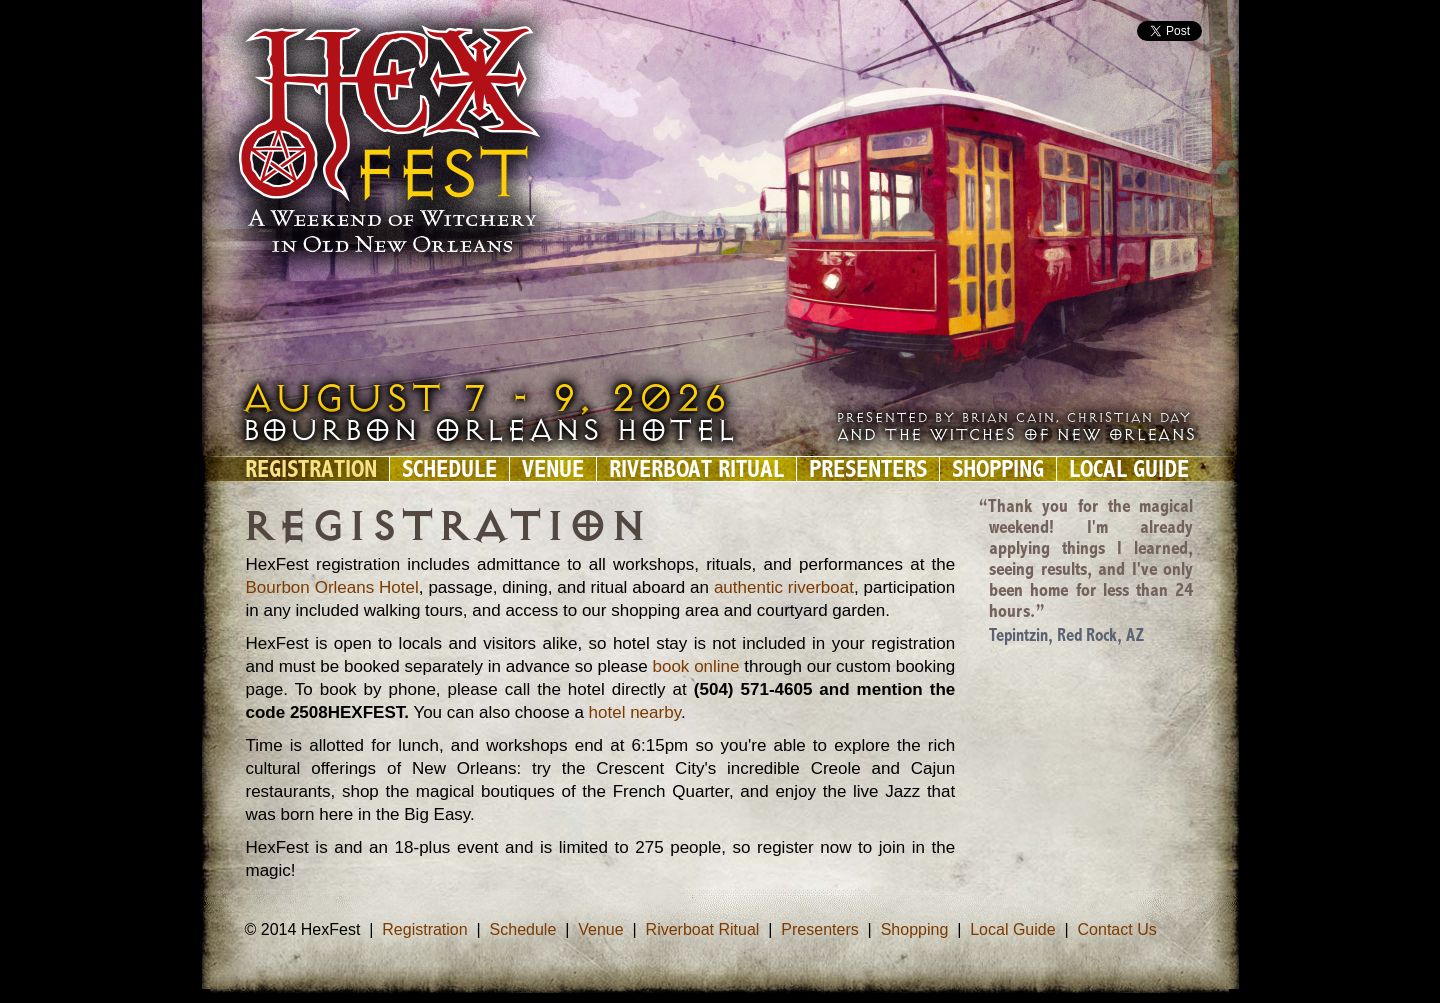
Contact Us (1117, 929)
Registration (311, 469)
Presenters (868, 469)
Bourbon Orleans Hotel (332, 587)
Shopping (998, 469)
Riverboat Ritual (696, 469)
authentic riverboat (784, 587)
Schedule (449, 469)
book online (695, 666)
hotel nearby (632, 712)
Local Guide (1129, 469)
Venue (553, 469)
